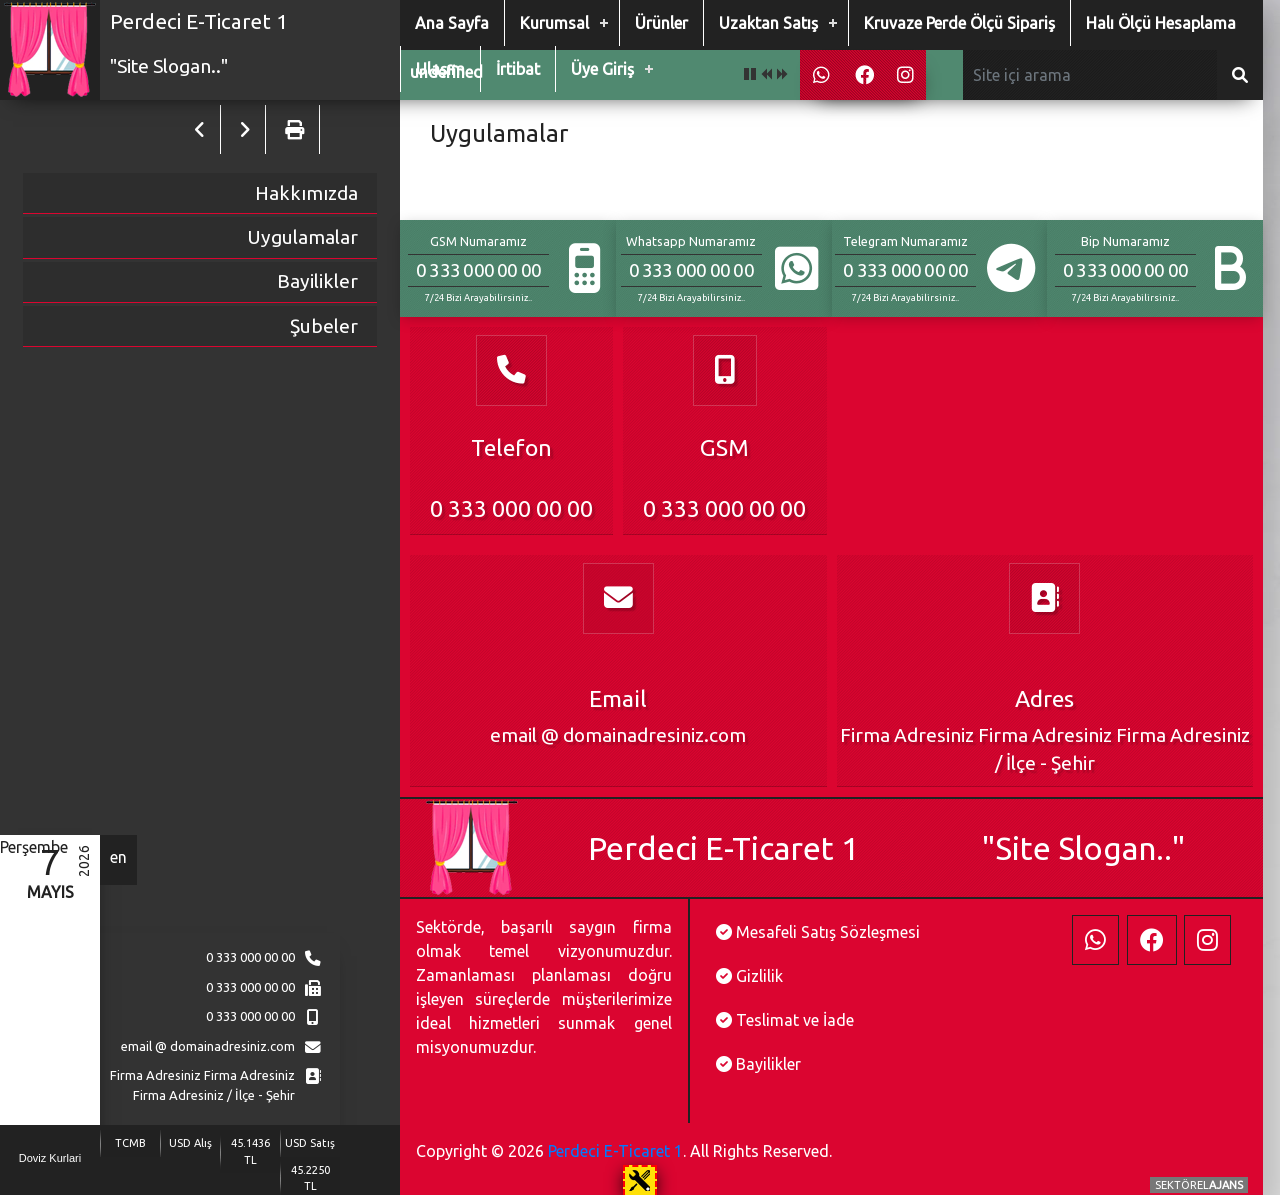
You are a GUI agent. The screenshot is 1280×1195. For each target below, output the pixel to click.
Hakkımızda (306, 193)
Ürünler (661, 23)
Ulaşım (440, 69)
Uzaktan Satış (768, 23)
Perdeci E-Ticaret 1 (615, 1151)
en (118, 857)
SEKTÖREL (1199, 1185)
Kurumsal (554, 23)
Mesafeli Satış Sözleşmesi (828, 932)
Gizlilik (759, 976)
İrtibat (518, 69)
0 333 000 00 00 (250, 957)
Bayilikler (317, 281)
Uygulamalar (302, 237)
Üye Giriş (602, 69)
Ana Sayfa (452, 23)
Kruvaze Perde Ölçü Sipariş (959, 23)
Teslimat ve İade (795, 1020)
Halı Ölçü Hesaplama (1161, 23)
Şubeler (324, 326)
